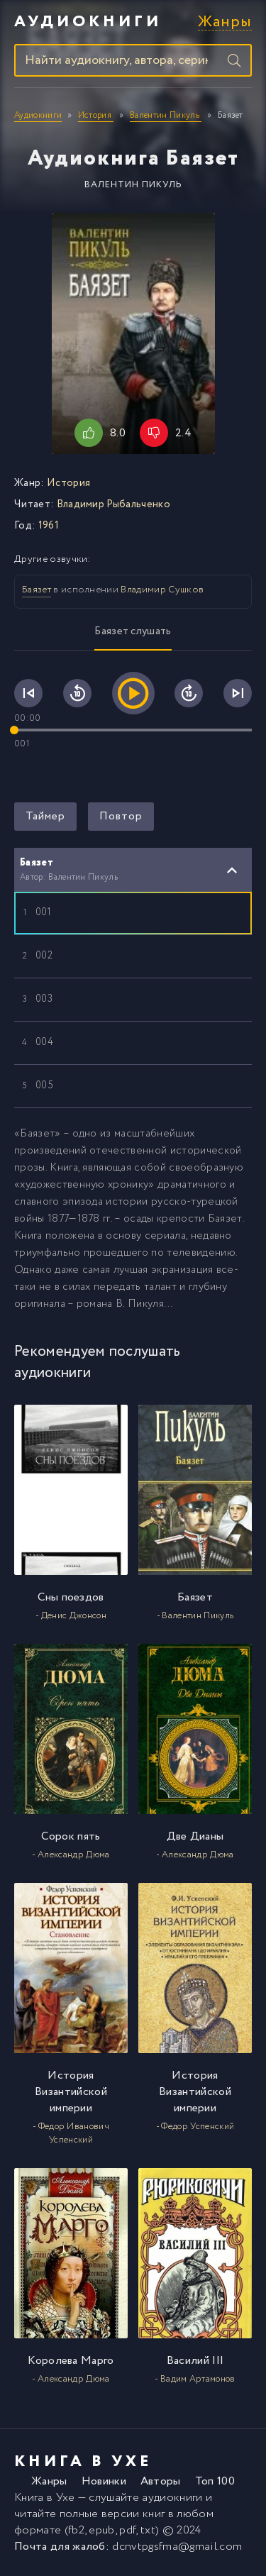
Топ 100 (215, 2481)
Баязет (36, 589)
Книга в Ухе (44, 2497)
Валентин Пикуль (133, 185)
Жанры (225, 22)
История (68, 483)
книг (154, 2514)
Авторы (160, 2481)
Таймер (45, 816)
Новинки (104, 2481)
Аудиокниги (88, 22)
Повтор (121, 816)
